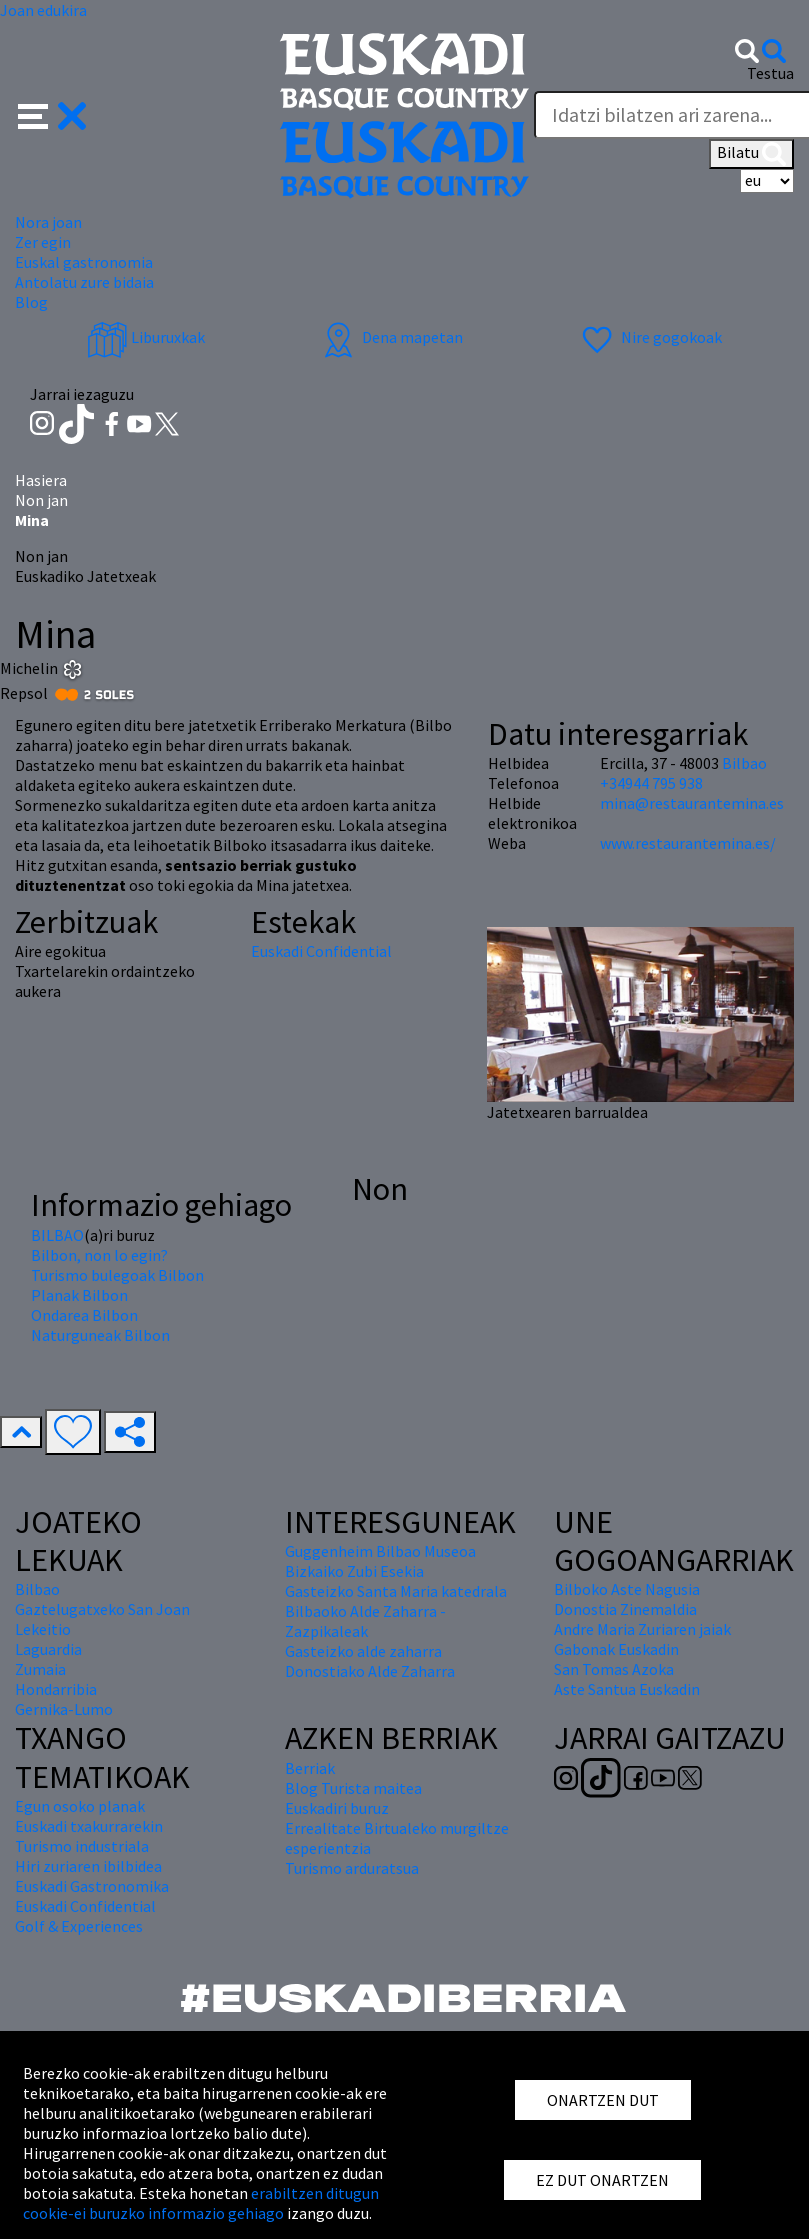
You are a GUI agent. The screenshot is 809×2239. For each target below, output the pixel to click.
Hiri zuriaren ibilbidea (88, 1866)
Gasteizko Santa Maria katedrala (396, 1591)
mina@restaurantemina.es (692, 803)
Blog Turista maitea (353, 1788)
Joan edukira (43, 10)
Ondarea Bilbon (84, 1315)
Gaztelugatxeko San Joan (102, 1609)
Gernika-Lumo (64, 1709)
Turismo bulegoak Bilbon (117, 1275)
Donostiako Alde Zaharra (370, 1671)
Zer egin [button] (43, 242)
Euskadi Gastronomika (92, 1886)
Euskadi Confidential (321, 951)
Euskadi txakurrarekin (89, 1826)
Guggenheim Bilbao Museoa (380, 1551)
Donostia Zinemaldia (625, 1609)
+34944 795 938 (651, 783)
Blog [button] (31, 302)
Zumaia (40, 1669)
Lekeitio (43, 1629)
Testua (770, 73)
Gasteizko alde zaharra (363, 1651)
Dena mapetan (390, 337)
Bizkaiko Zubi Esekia (354, 1571)
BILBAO (57, 1235)
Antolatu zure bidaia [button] (84, 282)
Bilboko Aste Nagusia (627, 1589)
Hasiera (41, 480)
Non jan (41, 500)
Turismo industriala (82, 1846)
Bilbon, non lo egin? (99, 1255)
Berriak (310, 1768)
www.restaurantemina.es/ (688, 843)
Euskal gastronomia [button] (84, 262)
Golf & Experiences (79, 1926)
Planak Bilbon (79, 1295)
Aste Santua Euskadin (627, 1689)
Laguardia (48, 1649)
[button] (52, 114)
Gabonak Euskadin (616, 1649)
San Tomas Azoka (614, 1669)
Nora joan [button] (48, 222)
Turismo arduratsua (352, 1868)
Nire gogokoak (649, 337)
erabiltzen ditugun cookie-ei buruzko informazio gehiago (201, 2203)
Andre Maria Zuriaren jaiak (642, 1629)
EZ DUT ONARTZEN (602, 2180)
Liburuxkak (146, 337)
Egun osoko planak (80, 1806)
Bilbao (744, 763)
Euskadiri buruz (337, 1808)
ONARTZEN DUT (603, 2100)
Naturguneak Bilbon (100, 1335)
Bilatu (751, 154)
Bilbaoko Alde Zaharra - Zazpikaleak (365, 1621)
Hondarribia (56, 1689)
